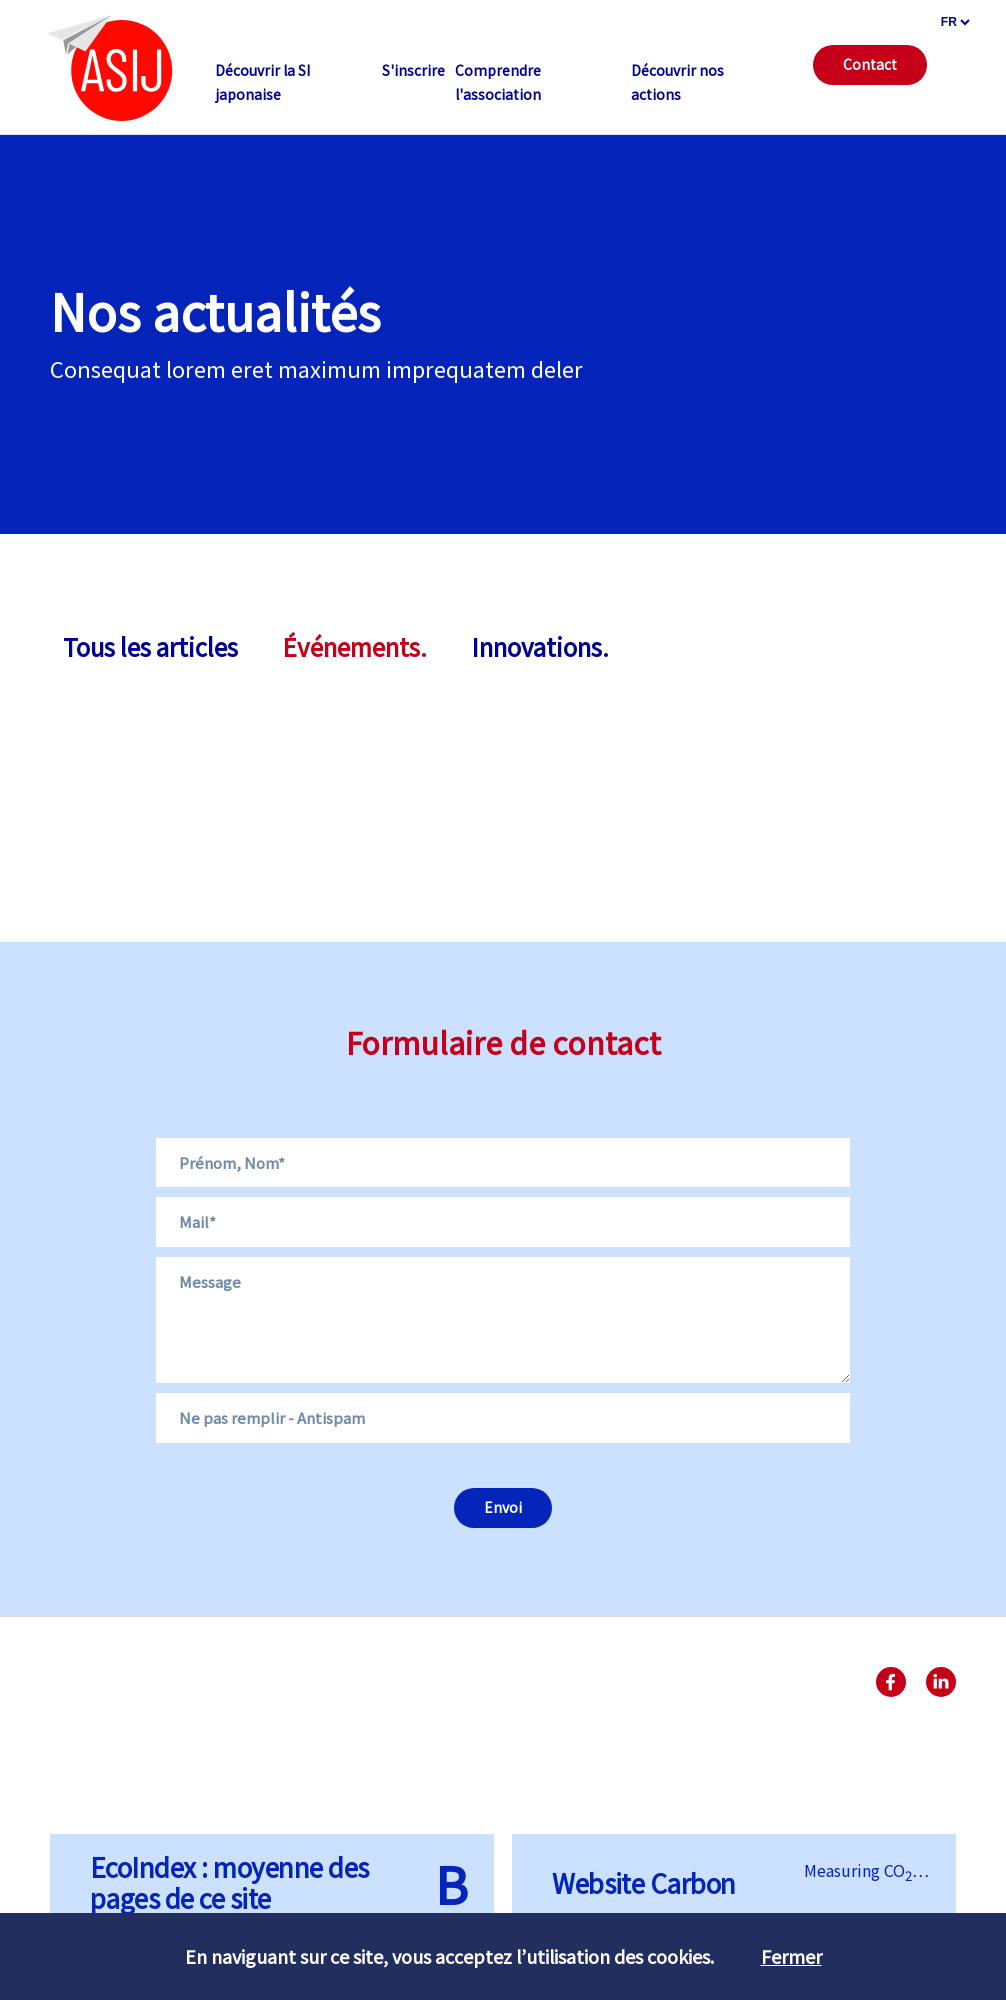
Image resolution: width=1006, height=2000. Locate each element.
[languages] (955, 22)
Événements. (355, 647)
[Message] (503, 1320)
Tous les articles (150, 647)
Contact (870, 64)
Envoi (503, 1507)
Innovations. (540, 647)
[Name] (503, 1163)
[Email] (503, 1222)
